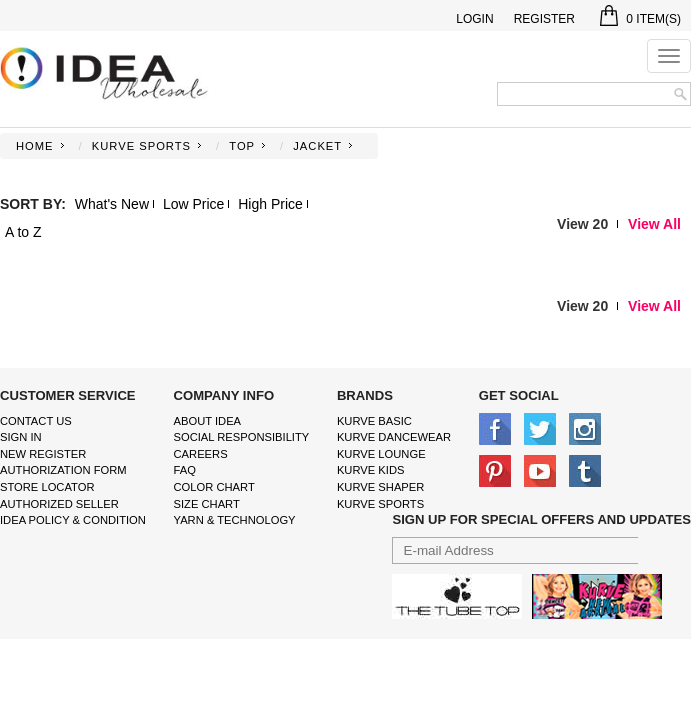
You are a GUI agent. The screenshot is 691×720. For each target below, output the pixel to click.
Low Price (193, 204)
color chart (214, 487)
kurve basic (374, 421)
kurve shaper (380, 487)
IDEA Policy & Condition (73, 520)
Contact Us (36, 421)
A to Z (23, 232)
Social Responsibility (242, 437)
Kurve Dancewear (394, 437)
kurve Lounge (381, 454)
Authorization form (63, 470)
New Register (43, 454)
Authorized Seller (59, 504)
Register (544, 19)
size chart (207, 504)
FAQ (185, 470)
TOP (242, 146)
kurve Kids (371, 470)
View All (654, 224)
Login (474, 19)
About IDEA (208, 421)
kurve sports (380, 504)
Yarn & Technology (235, 520)
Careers (201, 454)
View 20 (582, 224)
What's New (112, 204)
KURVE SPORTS (141, 146)
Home (35, 146)
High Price (270, 204)
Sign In (21, 437)
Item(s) (640, 19)
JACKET (317, 146)
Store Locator (47, 487)
